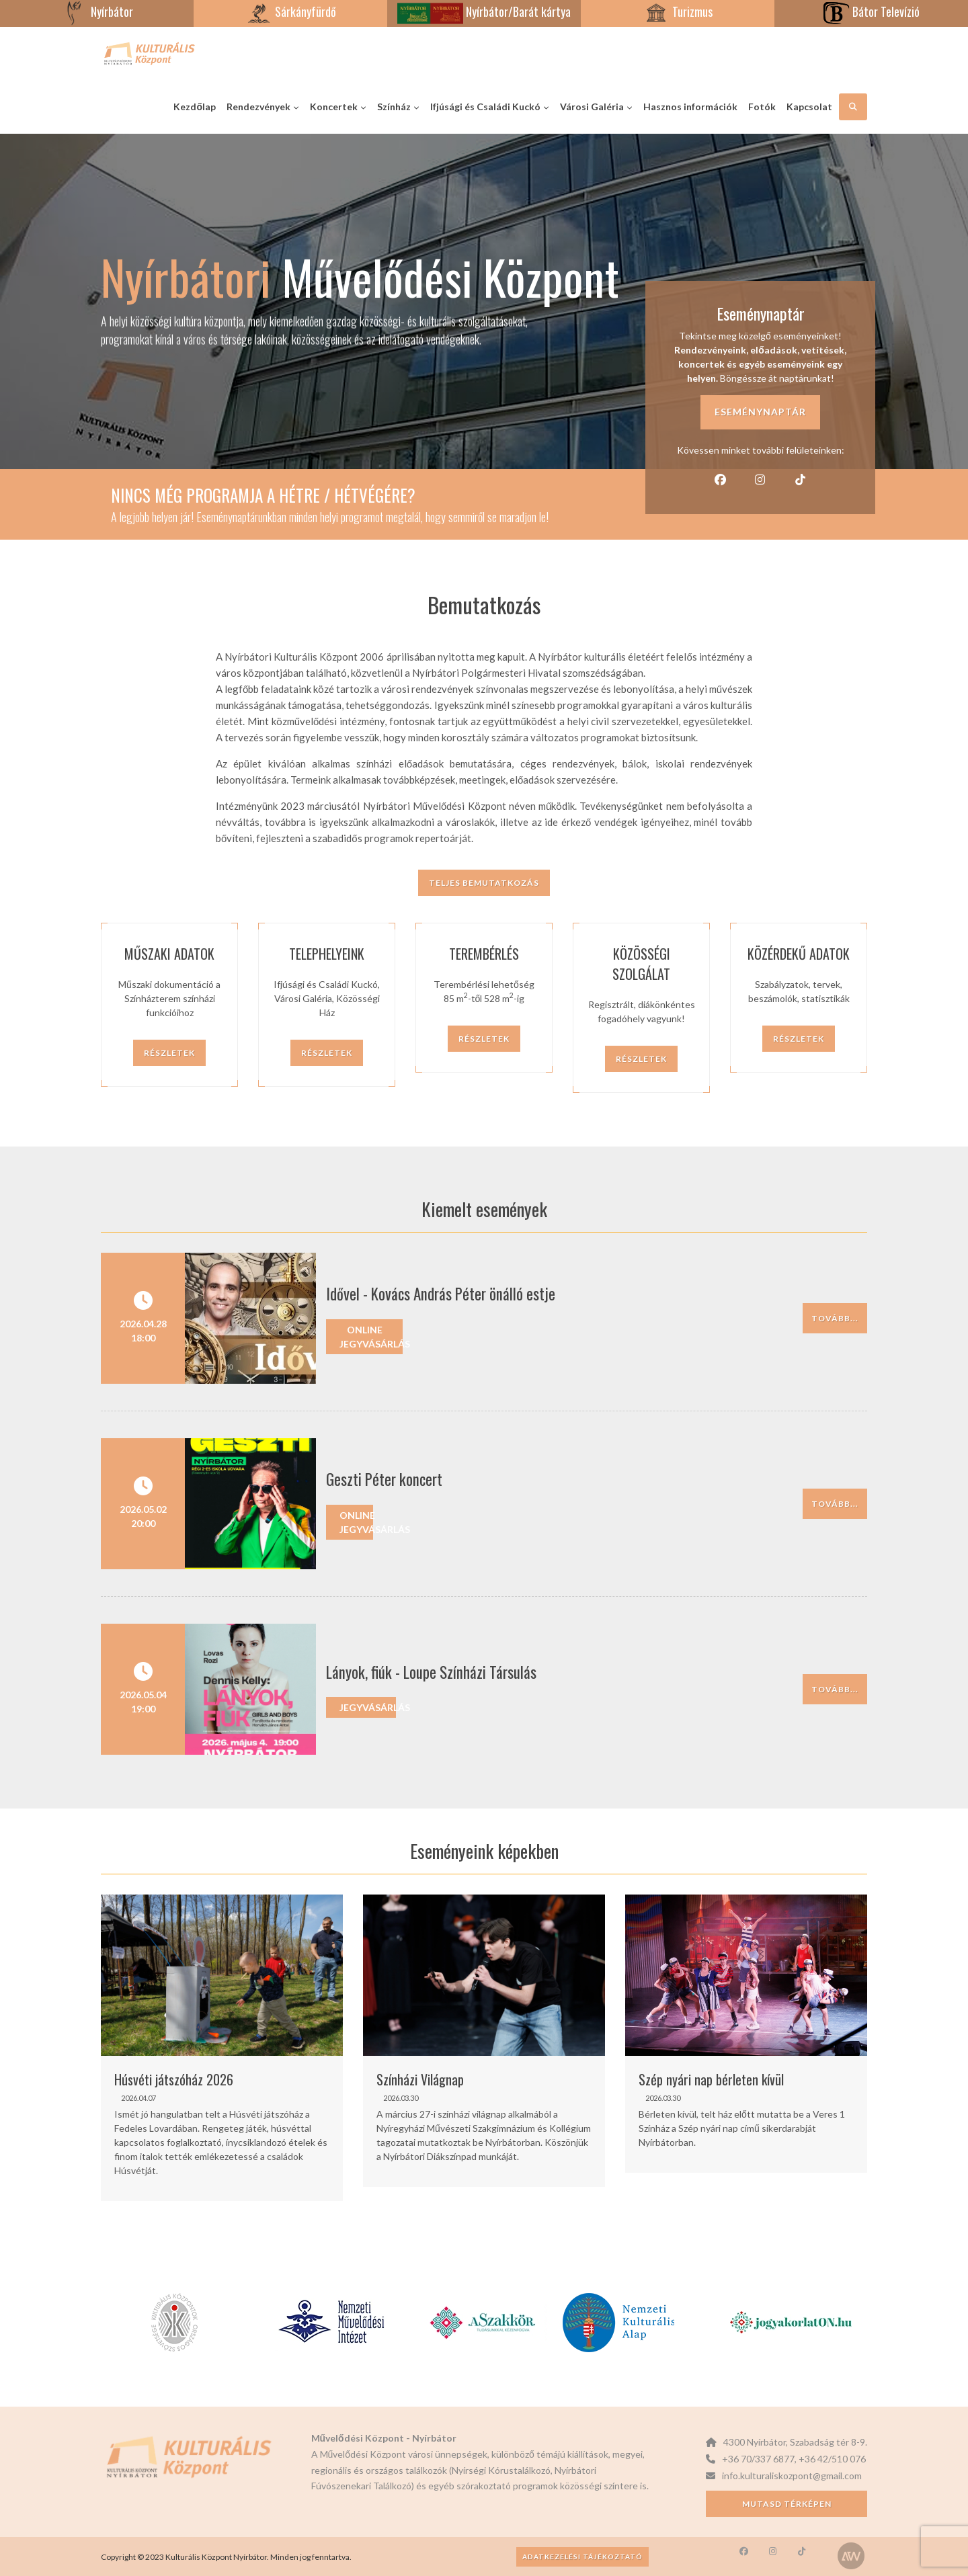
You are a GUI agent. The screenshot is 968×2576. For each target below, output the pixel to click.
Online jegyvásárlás (371, 1336)
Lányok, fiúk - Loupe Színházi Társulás (431, 1672)
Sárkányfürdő (290, 11)
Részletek (169, 1053)
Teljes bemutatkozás (484, 883)
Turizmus (678, 11)
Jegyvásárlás (367, 1707)
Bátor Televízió (871, 11)
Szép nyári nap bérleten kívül (711, 2079)
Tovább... (834, 1318)
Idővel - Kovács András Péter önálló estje (440, 1293)
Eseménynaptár (760, 411)
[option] (222, 2048)
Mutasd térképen (787, 2504)
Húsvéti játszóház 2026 (173, 2079)
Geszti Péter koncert (384, 1479)
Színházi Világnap (420, 2079)
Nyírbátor (97, 11)
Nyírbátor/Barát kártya (484, 11)
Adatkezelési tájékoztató (582, 2556)
